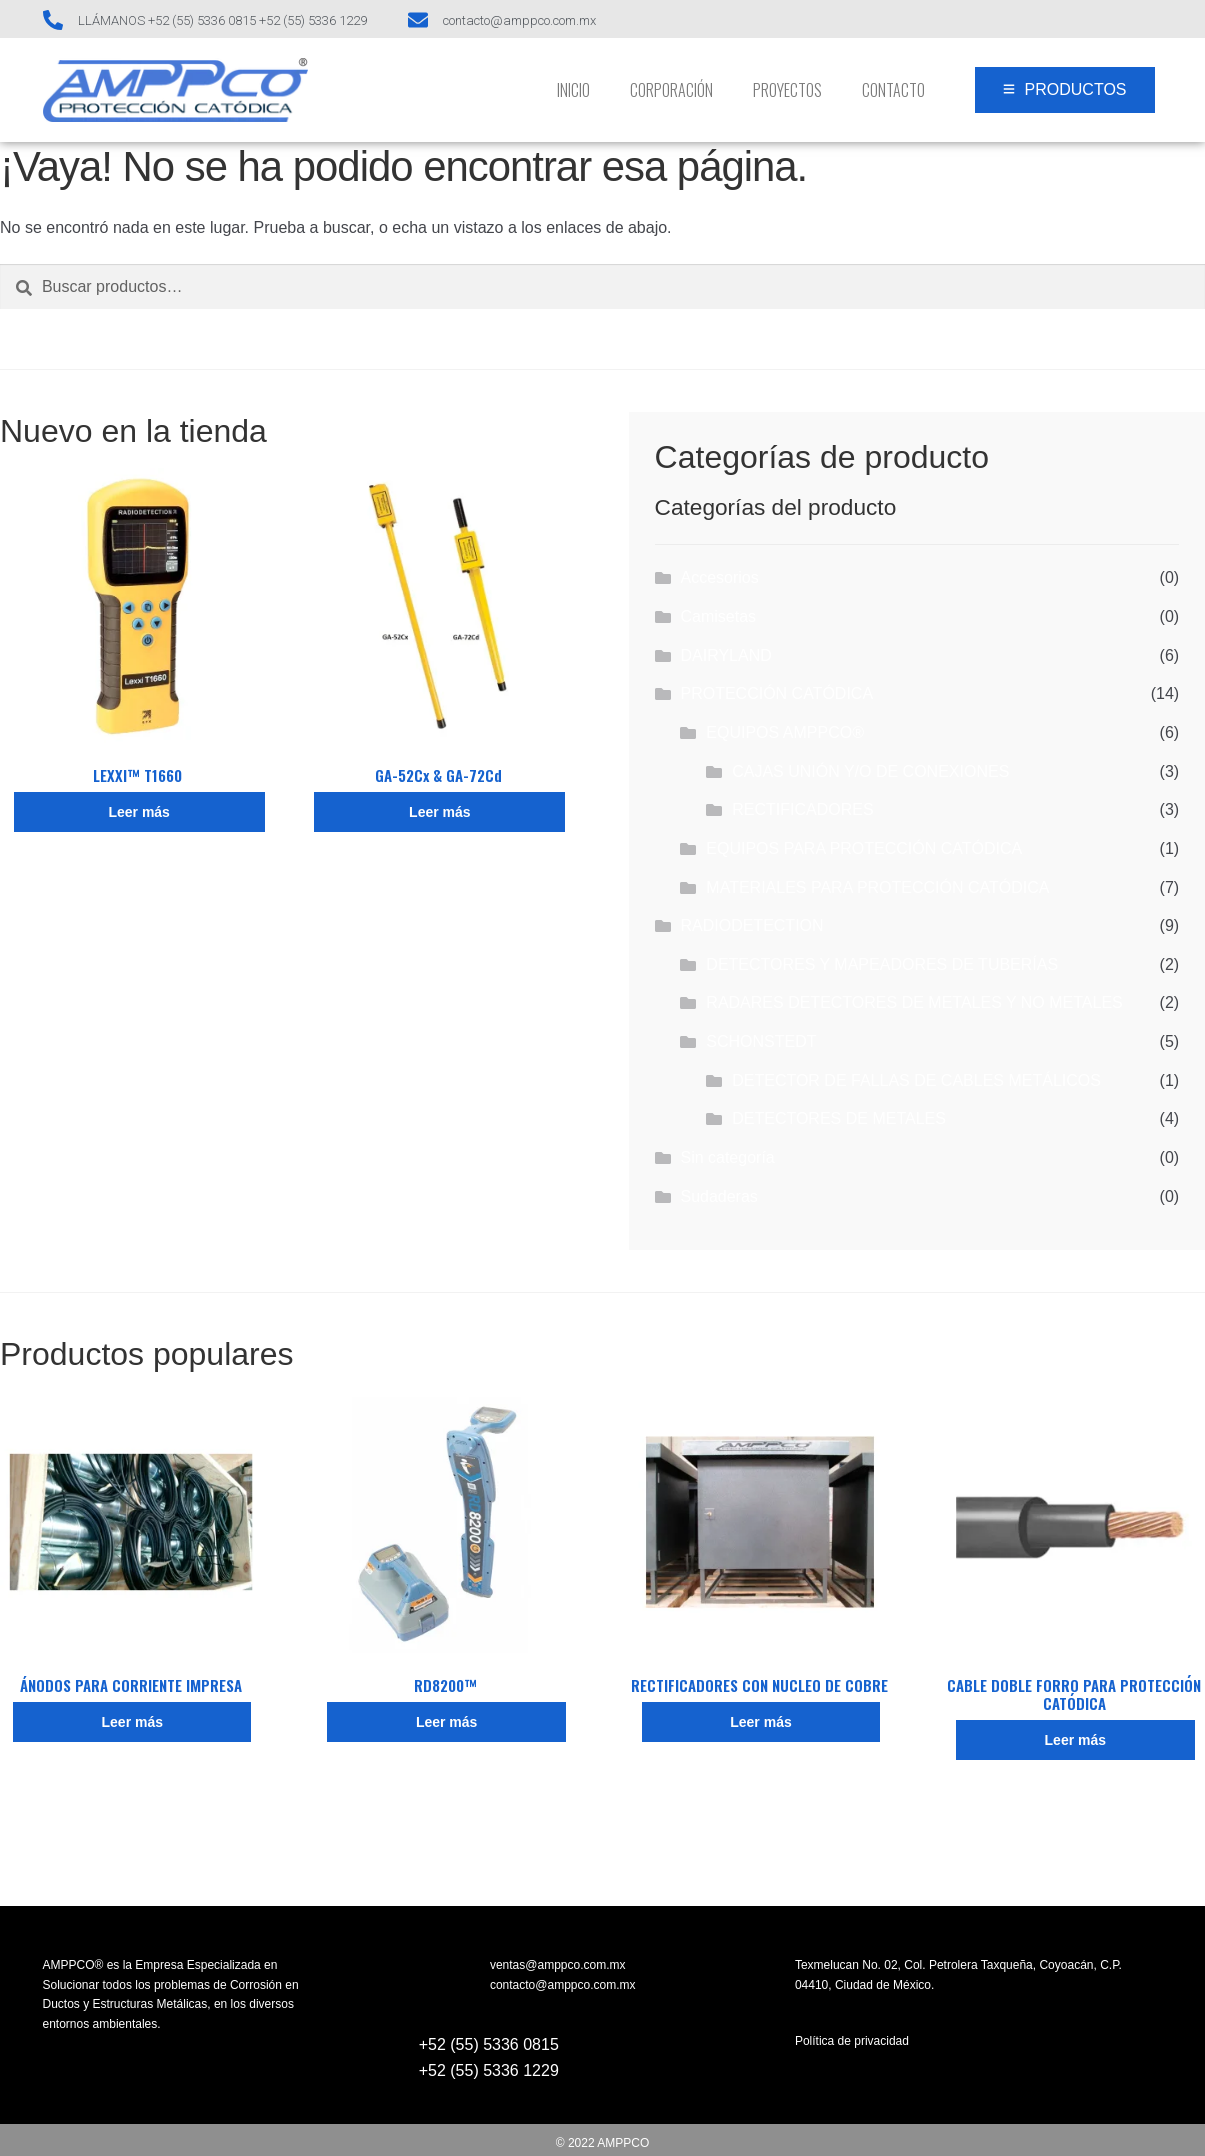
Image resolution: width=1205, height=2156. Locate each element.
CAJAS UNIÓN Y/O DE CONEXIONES (870, 771)
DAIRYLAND (725, 655)
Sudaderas (718, 1196)
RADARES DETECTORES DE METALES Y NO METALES (914, 1002)
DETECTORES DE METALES (839, 1118)
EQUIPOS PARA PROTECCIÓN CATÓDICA (864, 848)
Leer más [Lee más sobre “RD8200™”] (446, 1722)
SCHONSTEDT (761, 1041)
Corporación (671, 90)
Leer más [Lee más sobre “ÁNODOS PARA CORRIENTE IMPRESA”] (132, 1722)
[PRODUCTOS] (1065, 90)
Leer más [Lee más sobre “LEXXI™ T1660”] (138, 812)
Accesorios (719, 577)
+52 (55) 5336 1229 (489, 2070)
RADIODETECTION (751, 925)
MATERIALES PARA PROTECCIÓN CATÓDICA (877, 887)
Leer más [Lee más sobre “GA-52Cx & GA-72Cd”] (439, 812)
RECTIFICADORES (802, 809)
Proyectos (787, 90)
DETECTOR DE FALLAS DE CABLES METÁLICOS (916, 1080)
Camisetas (718, 616)
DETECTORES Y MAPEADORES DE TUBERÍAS (882, 964)
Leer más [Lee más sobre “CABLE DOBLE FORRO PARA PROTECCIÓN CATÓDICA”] (1075, 1740)
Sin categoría (727, 1157)
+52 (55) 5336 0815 (489, 2044)
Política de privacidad (852, 2041)
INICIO (573, 90)
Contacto (893, 90)
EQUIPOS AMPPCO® (785, 732)
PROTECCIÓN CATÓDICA (776, 693)
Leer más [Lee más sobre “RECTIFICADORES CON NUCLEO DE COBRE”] (760, 1722)
